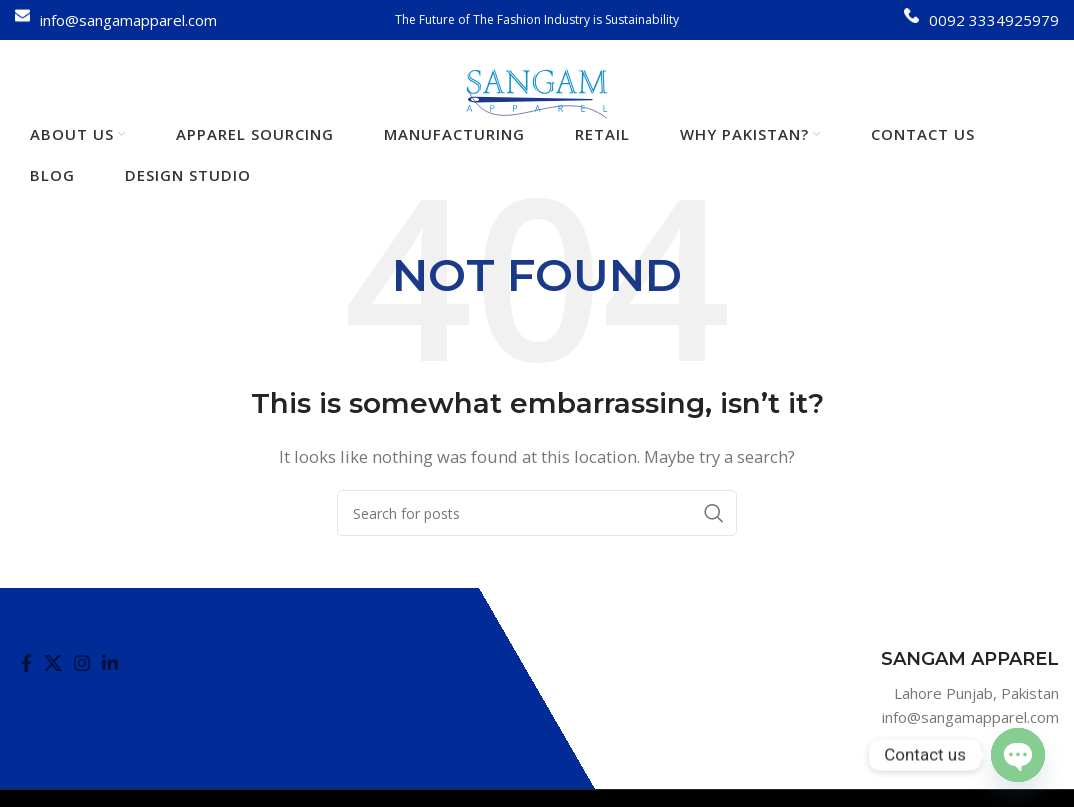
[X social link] (53, 663)
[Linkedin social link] (110, 663)
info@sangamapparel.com (128, 20)
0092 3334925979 (994, 20)
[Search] (537, 513)
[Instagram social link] (82, 663)
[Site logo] (537, 92)
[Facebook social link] (26, 663)
